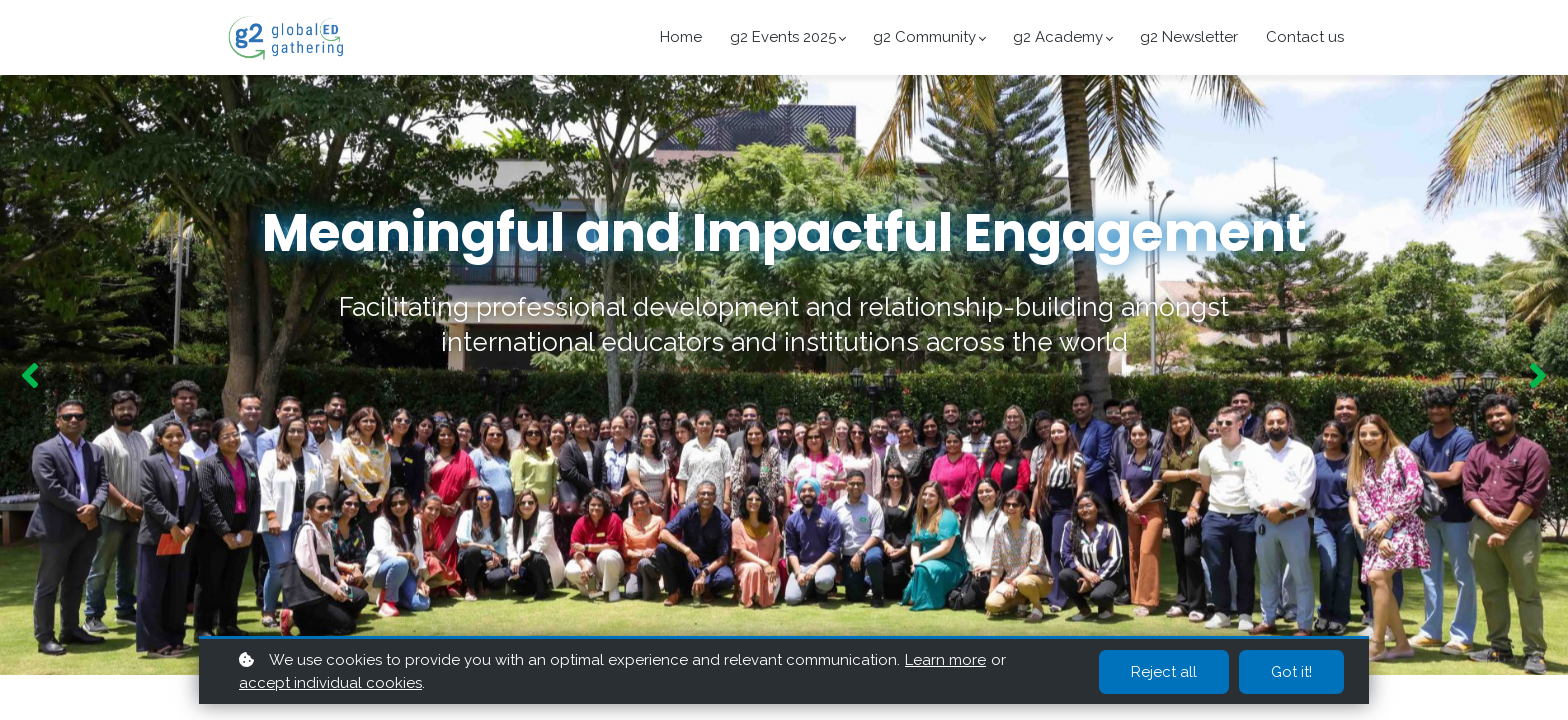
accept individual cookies (330, 683)
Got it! (1291, 672)
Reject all (1164, 672)
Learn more (945, 660)
